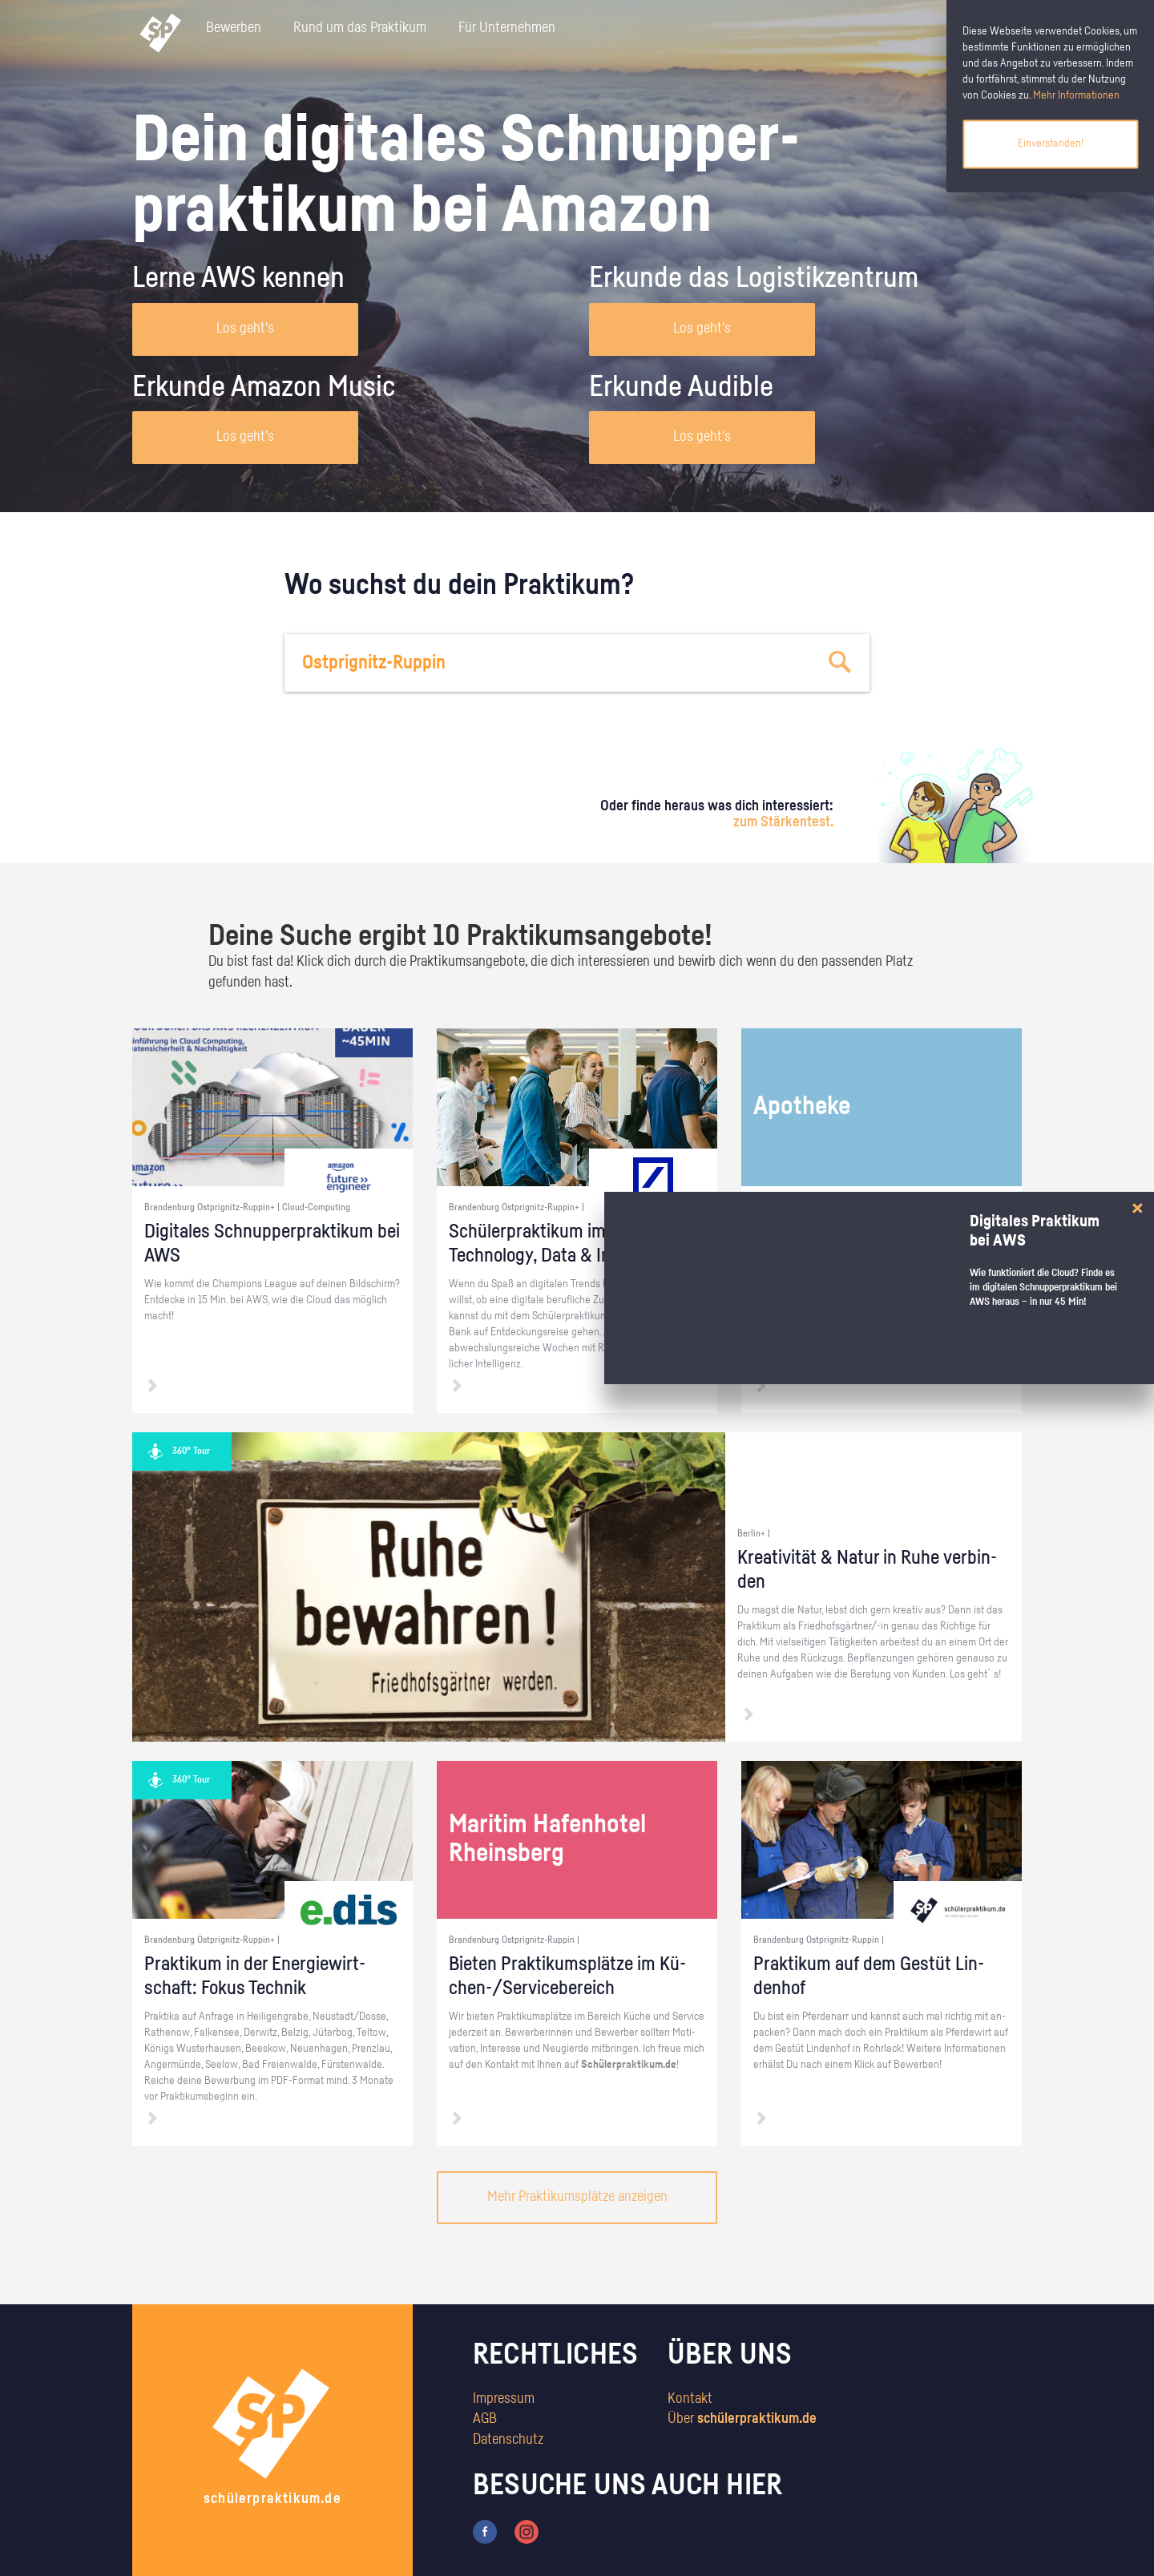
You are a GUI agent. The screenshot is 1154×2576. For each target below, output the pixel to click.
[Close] (1138, 1208)
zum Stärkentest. (783, 822)
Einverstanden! (1050, 143)
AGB (485, 2419)
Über (742, 2419)
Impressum (504, 2399)
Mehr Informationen (1076, 95)
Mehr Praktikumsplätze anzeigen (577, 2197)
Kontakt (690, 2399)
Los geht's (245, 328)
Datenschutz (508, 2440)
